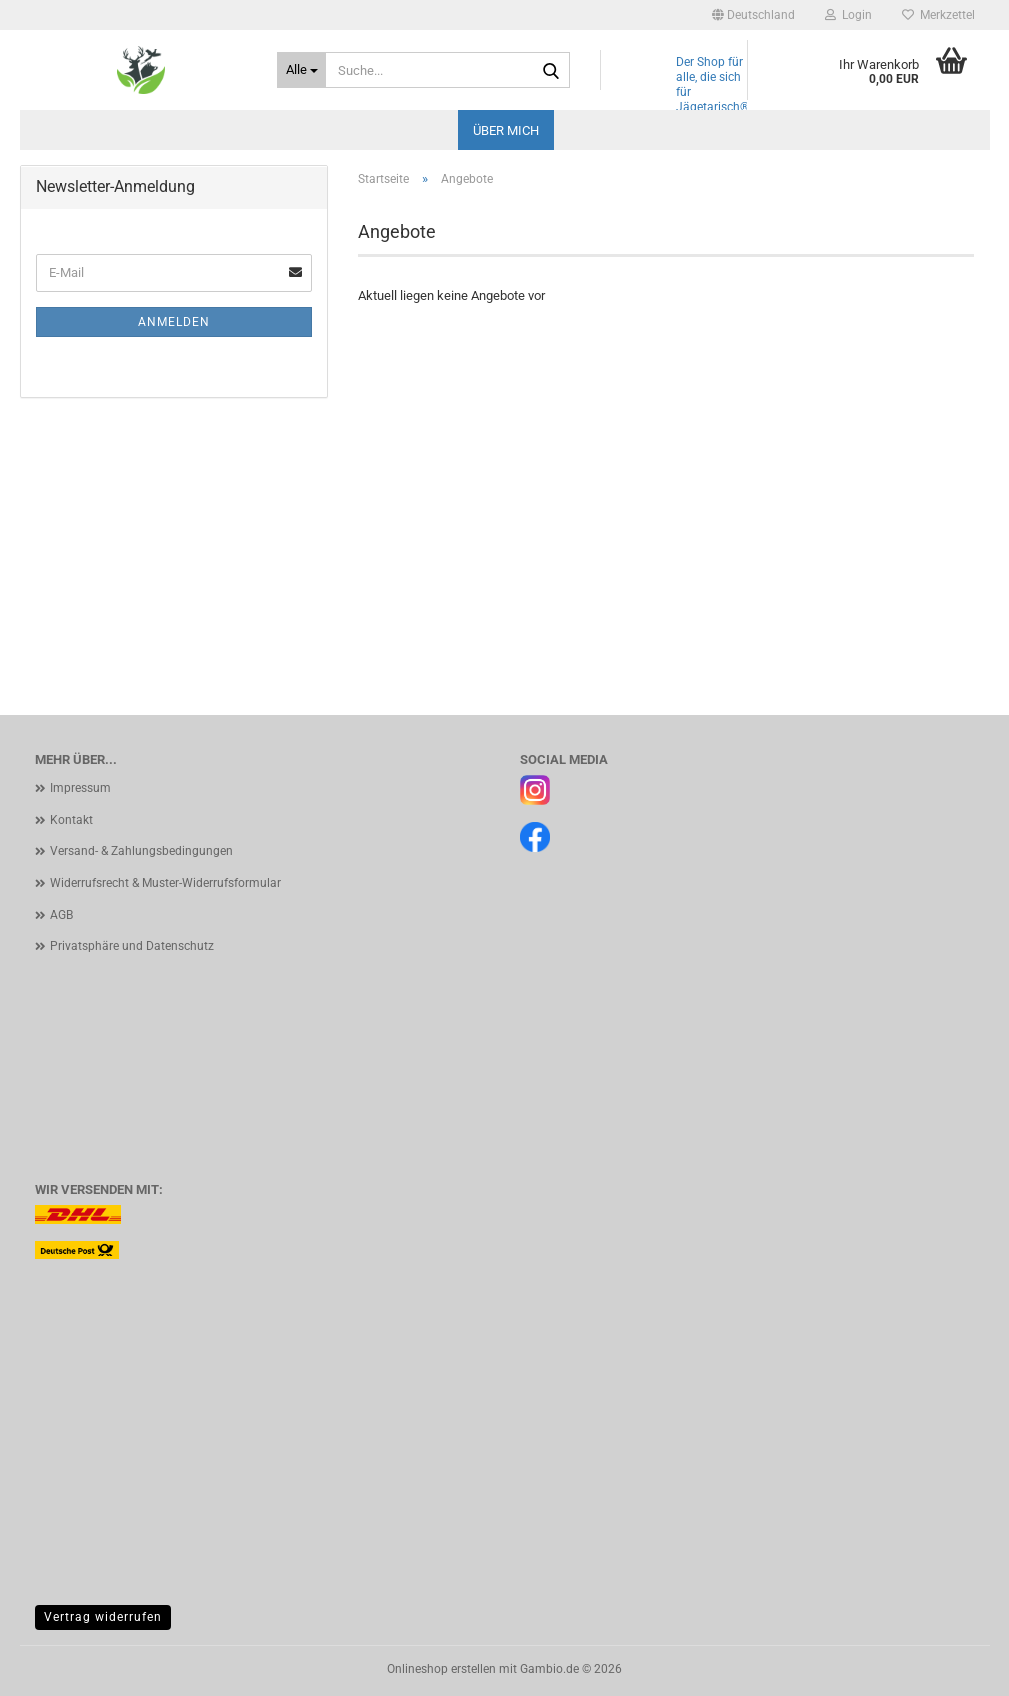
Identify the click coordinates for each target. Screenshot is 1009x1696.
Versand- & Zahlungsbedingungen (141, 851)
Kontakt (71, 820)
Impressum (80, 788)
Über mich (506, 130)
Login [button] (848, 15)
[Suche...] (301, 70)
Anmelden (174, 322)
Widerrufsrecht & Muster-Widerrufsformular (165, 883)
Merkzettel (938, 15)
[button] (753, 15)
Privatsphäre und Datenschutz (132, 946)
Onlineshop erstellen (441, 1669)
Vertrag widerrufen (103, 1617)
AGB (61, 915)
